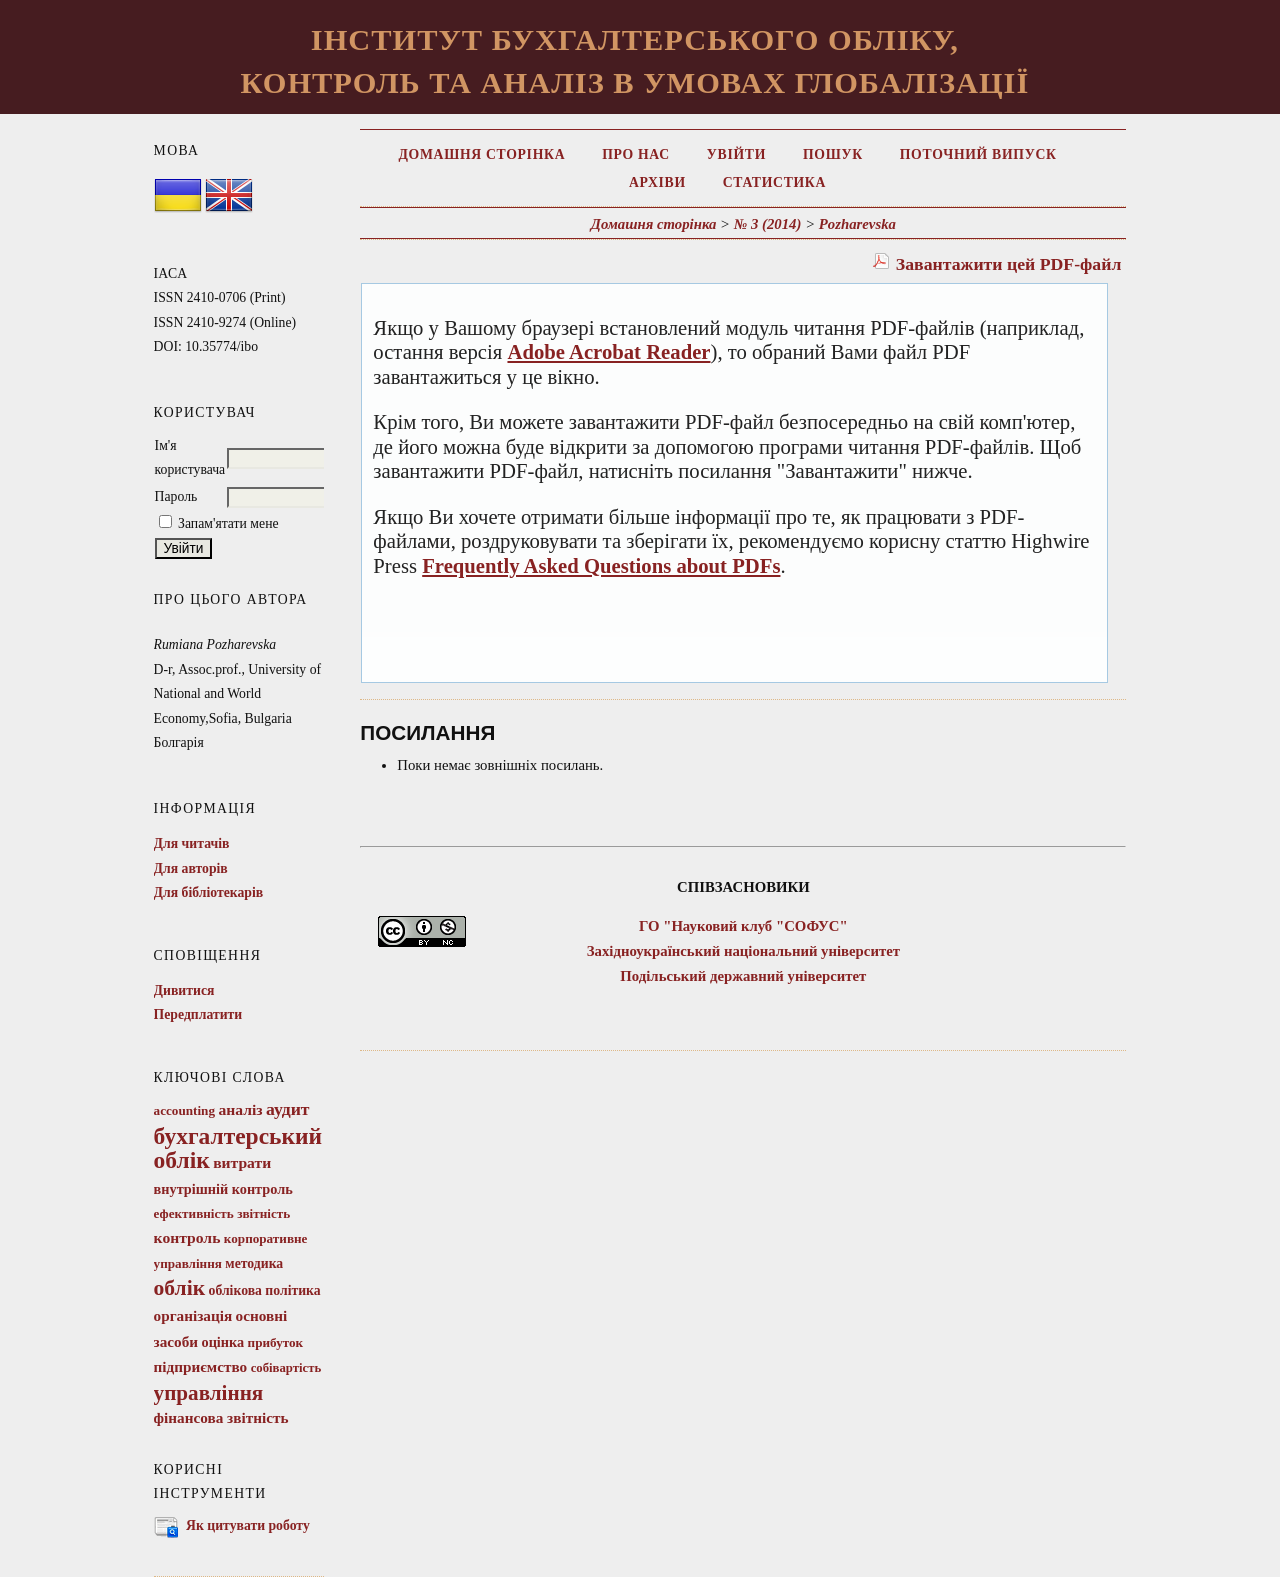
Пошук (833, 154)
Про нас (636, 154)
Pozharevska (857, 224)
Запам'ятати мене (228, 523)
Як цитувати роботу (248, 1525)
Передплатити (198, 1014)
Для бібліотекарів (209, 892)
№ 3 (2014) (768, 224)
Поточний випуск (978, 154)
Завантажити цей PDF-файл (1009, 264)
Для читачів (192, 843)
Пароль (176, 496)
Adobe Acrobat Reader (608, 352)
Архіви (657, 182)
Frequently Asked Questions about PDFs (601, 566)
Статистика (774, 182)
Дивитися (184, 990)
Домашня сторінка (481, 154)
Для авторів (191, 868)
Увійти (736, 154)
